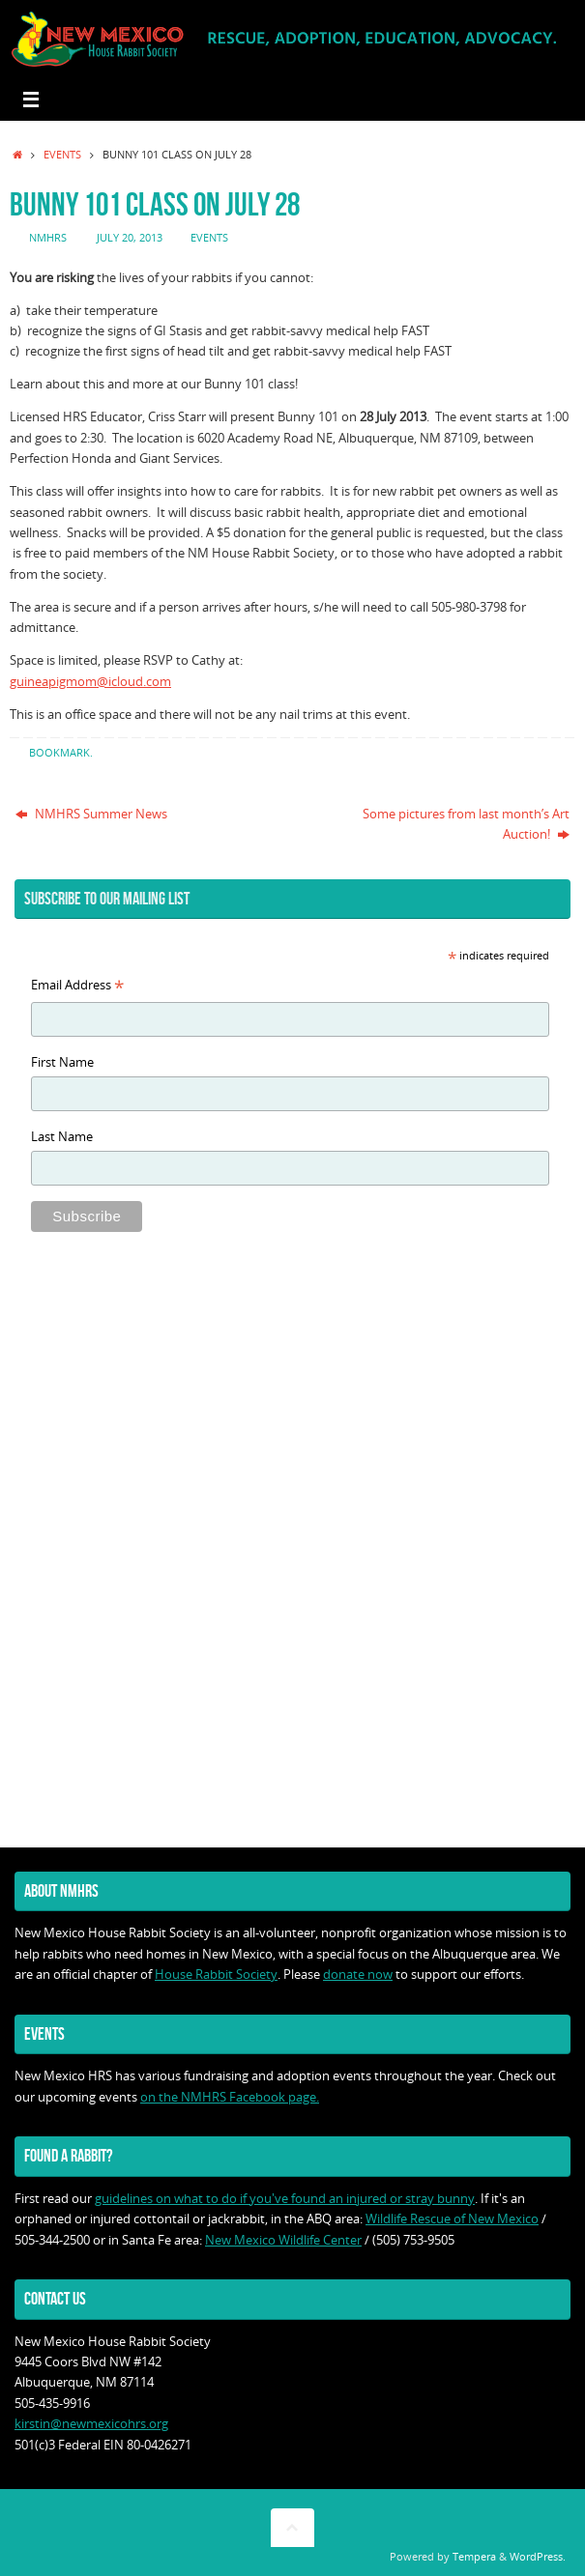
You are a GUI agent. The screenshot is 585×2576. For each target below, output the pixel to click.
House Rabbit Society (216, 1974)
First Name (62, 1062)
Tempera (474, 2556)
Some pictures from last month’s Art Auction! (466, 824)
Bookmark (59, 752)
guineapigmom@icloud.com (90, 681)
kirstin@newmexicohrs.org (91, 2424)
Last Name (62, 1137)
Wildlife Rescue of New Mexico (452, 2219)
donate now (358, 1974)
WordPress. (538, 2556)
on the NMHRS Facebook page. (229, 2097)
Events (62, 154)
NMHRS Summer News (91, 814)
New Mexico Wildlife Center (283, 2240)
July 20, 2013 (129, 237)
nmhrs (48, 237)
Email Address (77, 986)
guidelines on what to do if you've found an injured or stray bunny (285, 2198)
